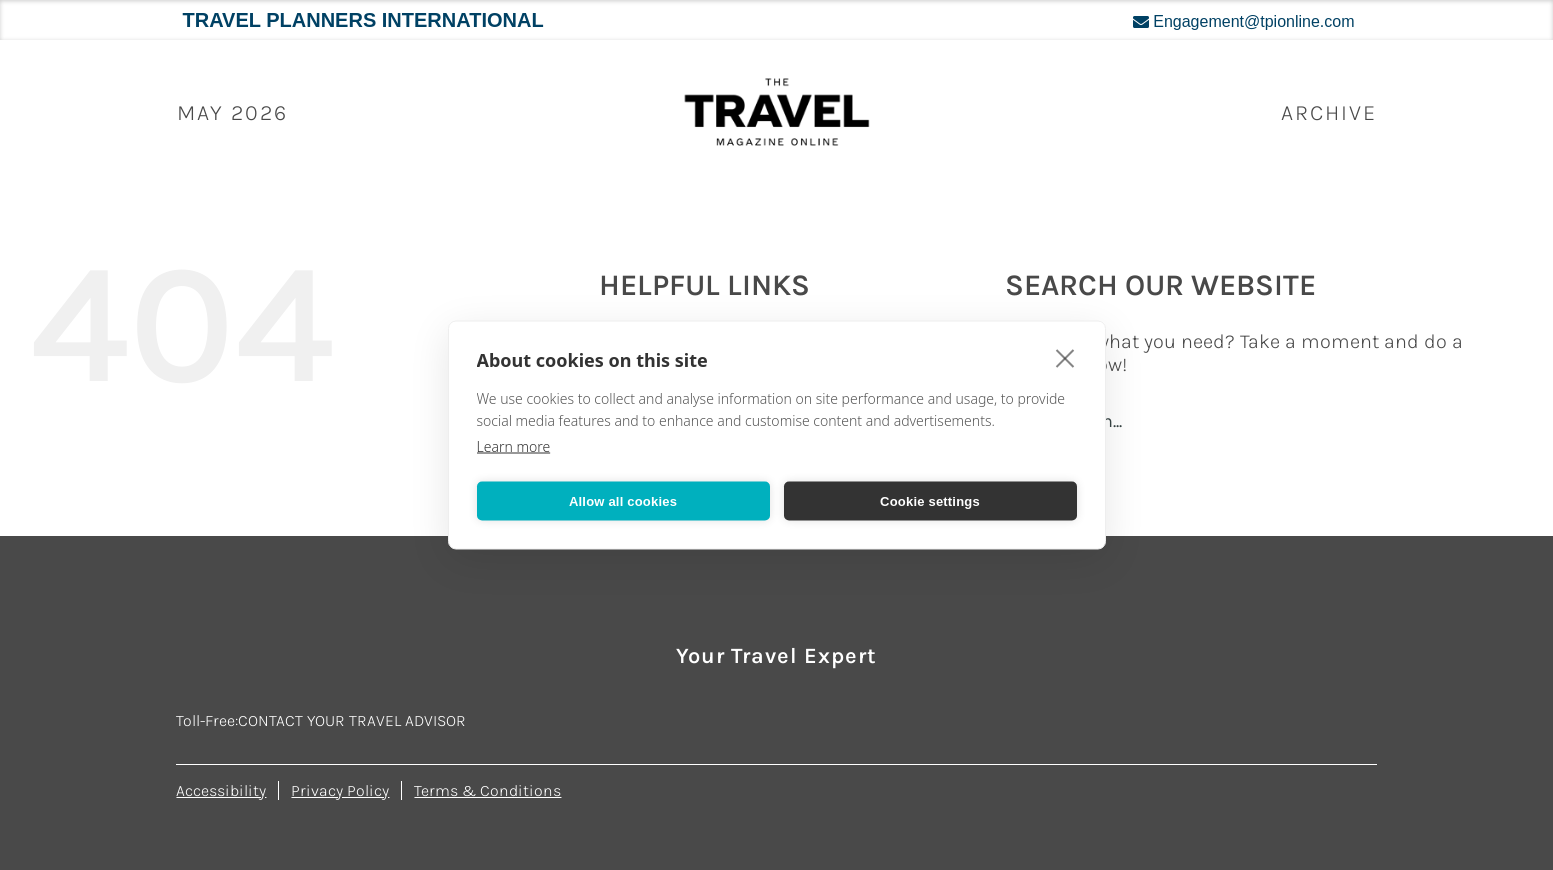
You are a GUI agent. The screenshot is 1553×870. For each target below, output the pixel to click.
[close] (1065, 358)
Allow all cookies (623, 500)
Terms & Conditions (487, 790)
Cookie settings (930, 500)
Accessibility (221, 790)
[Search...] (1244, 421)
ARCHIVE (1329, 113)
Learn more (514, 446)
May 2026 (232, 113)
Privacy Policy (340, 790)
